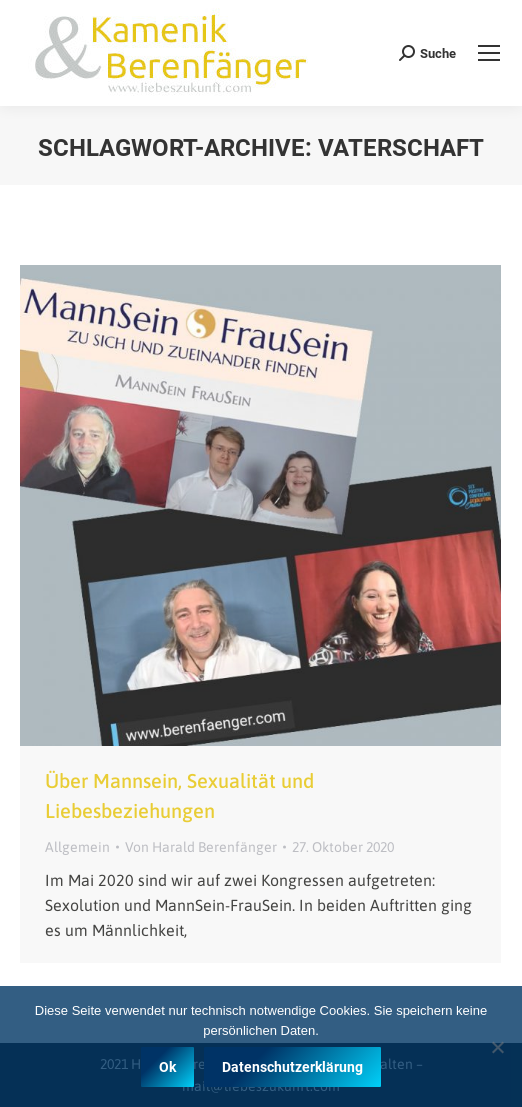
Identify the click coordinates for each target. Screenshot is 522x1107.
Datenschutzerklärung (292, 1067)
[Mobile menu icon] (489, 53)
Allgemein (77, 847)
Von (201, 847)
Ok (167, 1067)
